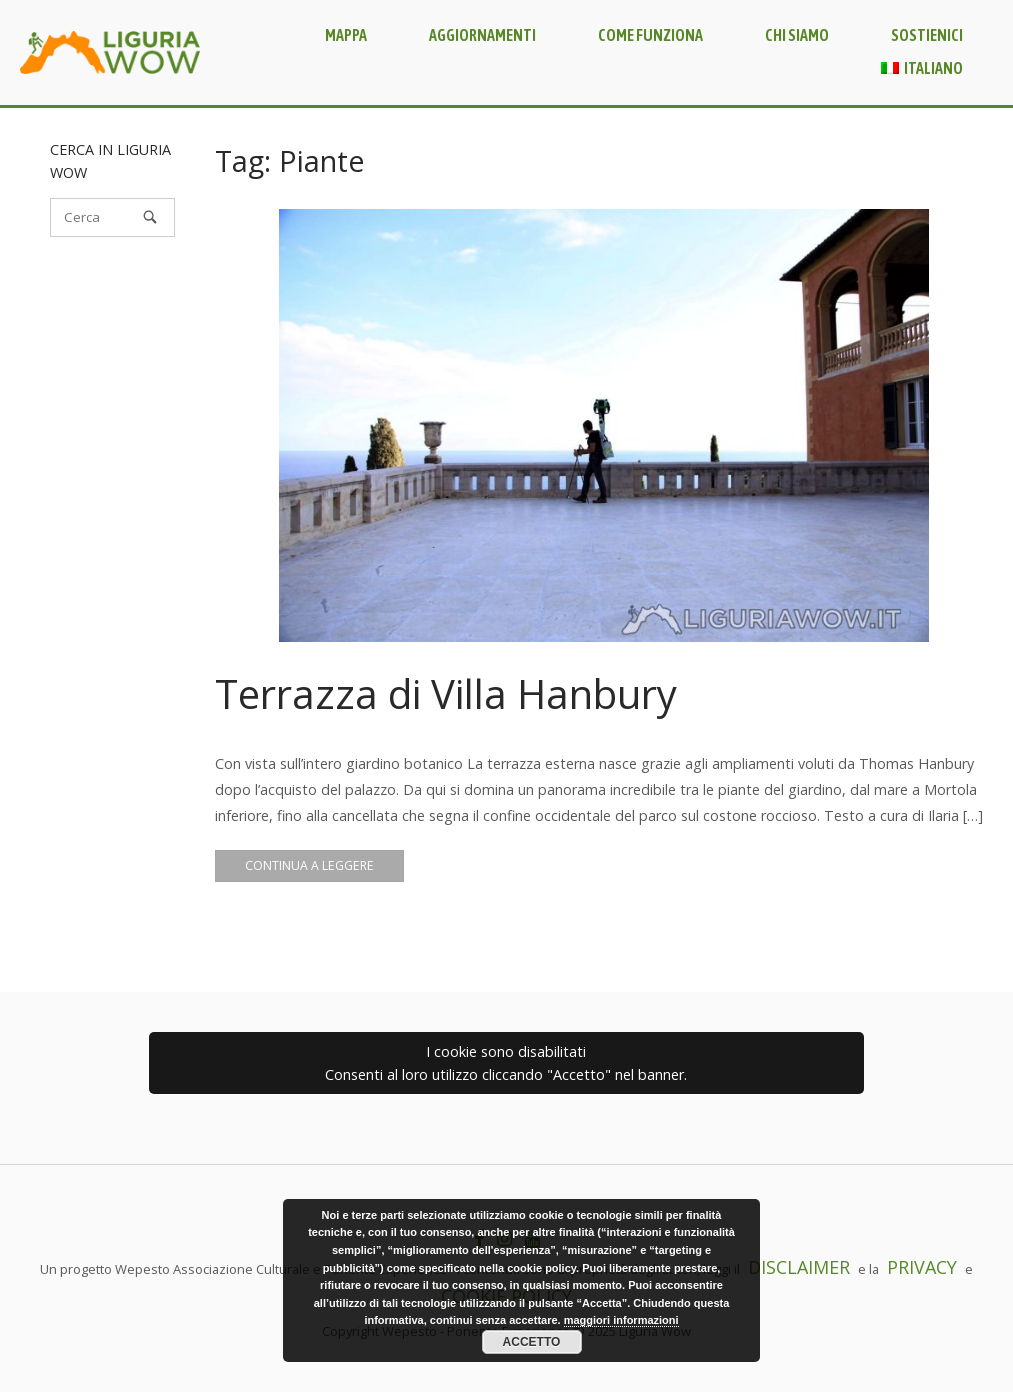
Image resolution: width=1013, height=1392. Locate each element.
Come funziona (650, 35)
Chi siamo (797, 35)
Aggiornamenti (482, 35)
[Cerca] (112, 217)
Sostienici (927, 35)
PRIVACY (922, 1267)
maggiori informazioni (621, 1320)
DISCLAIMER (799, 1267)
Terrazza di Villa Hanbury (446, 693)
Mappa (346, 35)
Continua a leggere (309, 865)
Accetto (532, 1342)
